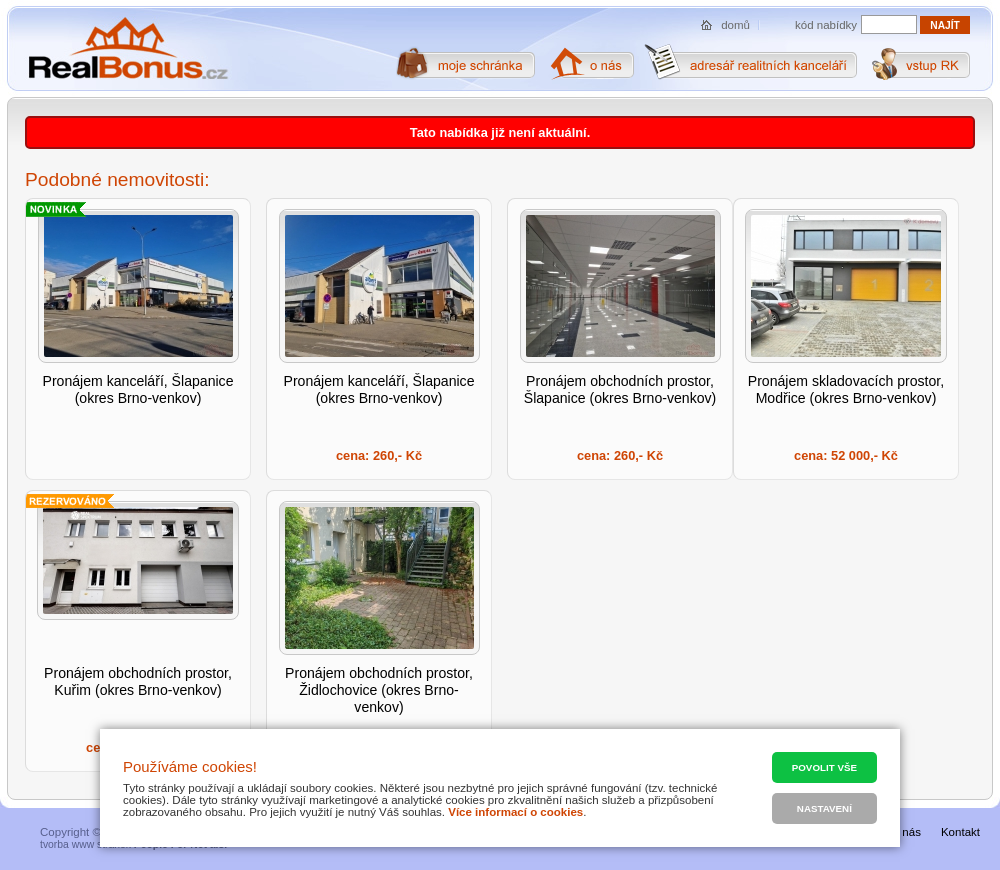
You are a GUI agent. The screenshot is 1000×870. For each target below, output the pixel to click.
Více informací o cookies (515, 812)
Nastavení (824, 808)
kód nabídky (826, 25)
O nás (905, 832)
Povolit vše (824, 767)
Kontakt (960, 832)
